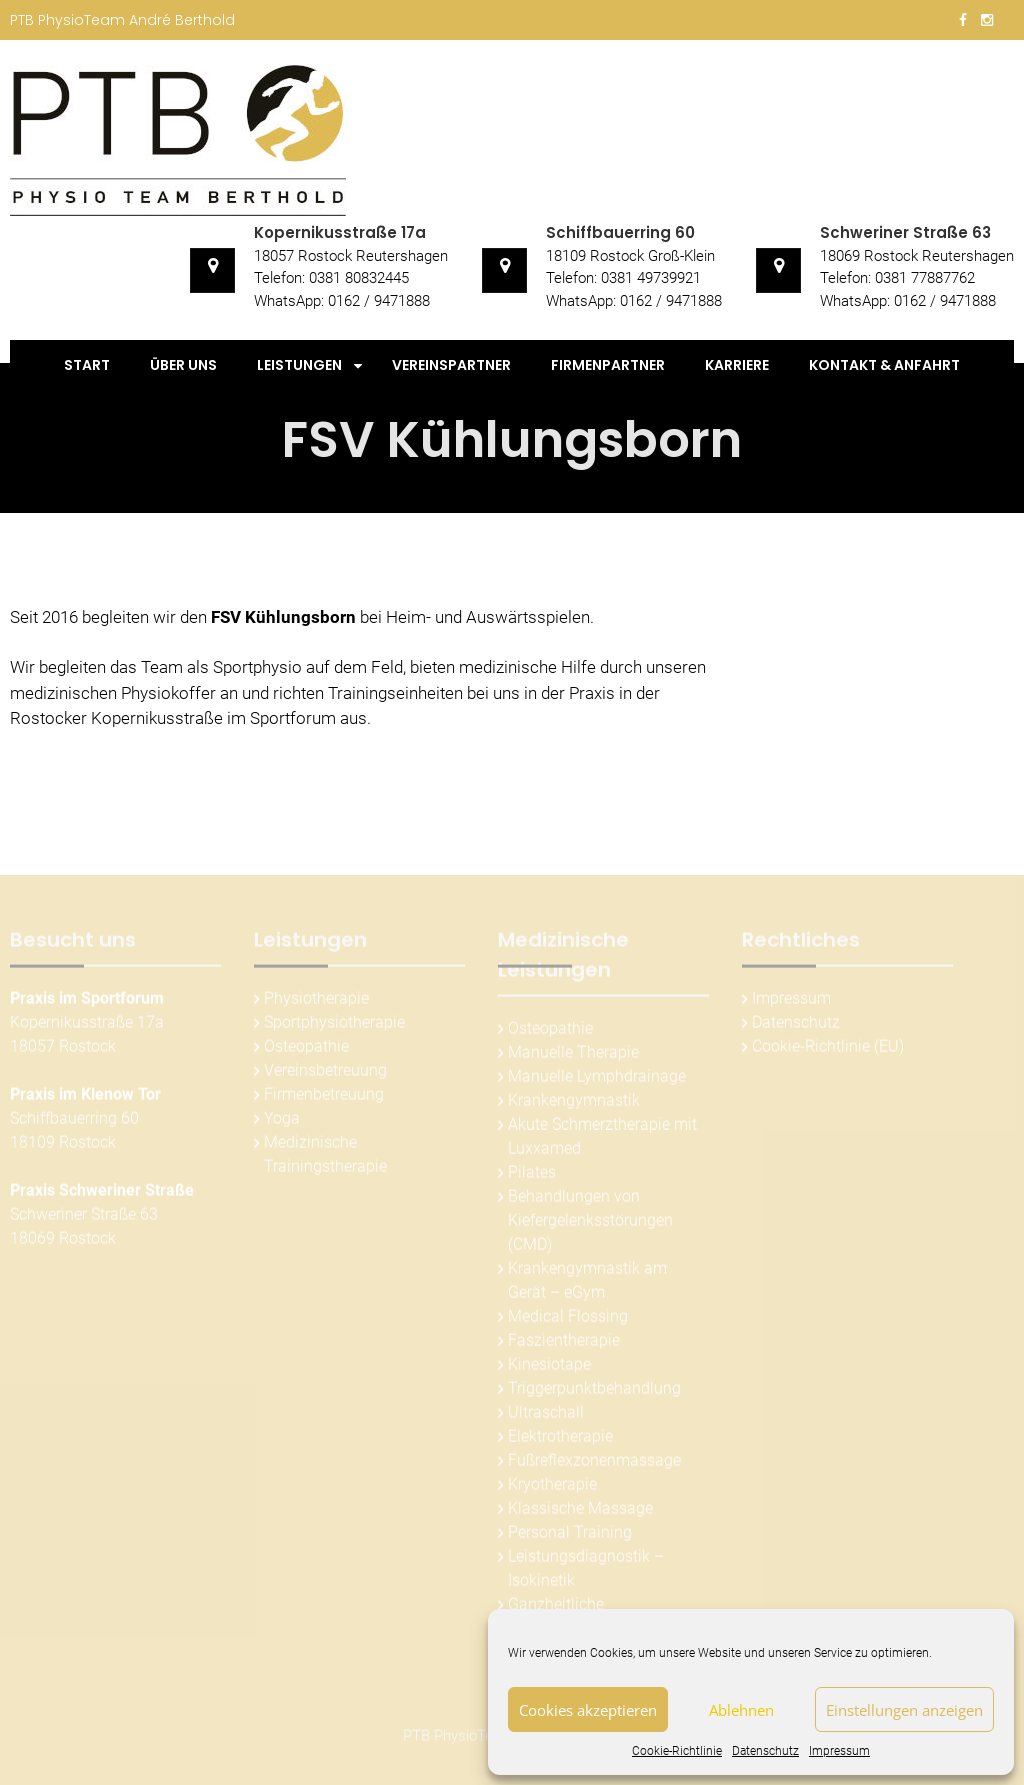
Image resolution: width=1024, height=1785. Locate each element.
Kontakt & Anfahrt (884, 365)
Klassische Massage (580, 1511)
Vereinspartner (451, 365)
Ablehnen (741, 1710)
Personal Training (570, 1535)
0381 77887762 (925, 278)
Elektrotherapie (560, 1439)
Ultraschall (546, 1415)
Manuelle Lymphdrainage (597, 1079)
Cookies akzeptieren (588, 1710)
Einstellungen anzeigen (904, 1710)
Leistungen (299, 365)
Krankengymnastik (574, 1103)
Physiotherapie (316, 1001)
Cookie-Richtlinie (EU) (828, 1049)
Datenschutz (765, 1751)
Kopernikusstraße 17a (340, 232)
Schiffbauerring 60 (620, 232)
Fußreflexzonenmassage (594, 1463)
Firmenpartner (608, 365)
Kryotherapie (552, 1487)
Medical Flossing (568, 1319)
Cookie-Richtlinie (677, 1751)
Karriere (737, 365)
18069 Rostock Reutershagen (917, 256)
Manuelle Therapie (573, 1055)
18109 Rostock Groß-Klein (630, 256)
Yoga (282, 1121)
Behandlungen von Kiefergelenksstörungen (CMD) (590, 1223)
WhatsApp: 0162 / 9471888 (342, 301)
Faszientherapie (564, 1343)
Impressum (839, 1751)
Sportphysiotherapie (334, 1025)
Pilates (532, 1175)
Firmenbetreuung (324, 1097)
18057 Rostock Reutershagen (351, 256)
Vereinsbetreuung (325, 1073)
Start (87, 365)
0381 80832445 (359, 278)
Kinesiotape (549, 1367)
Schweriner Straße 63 (905, 232)
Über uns (183, 365)
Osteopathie (306, 1049)
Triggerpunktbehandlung (594, 1391)
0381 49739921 (651, 278)
